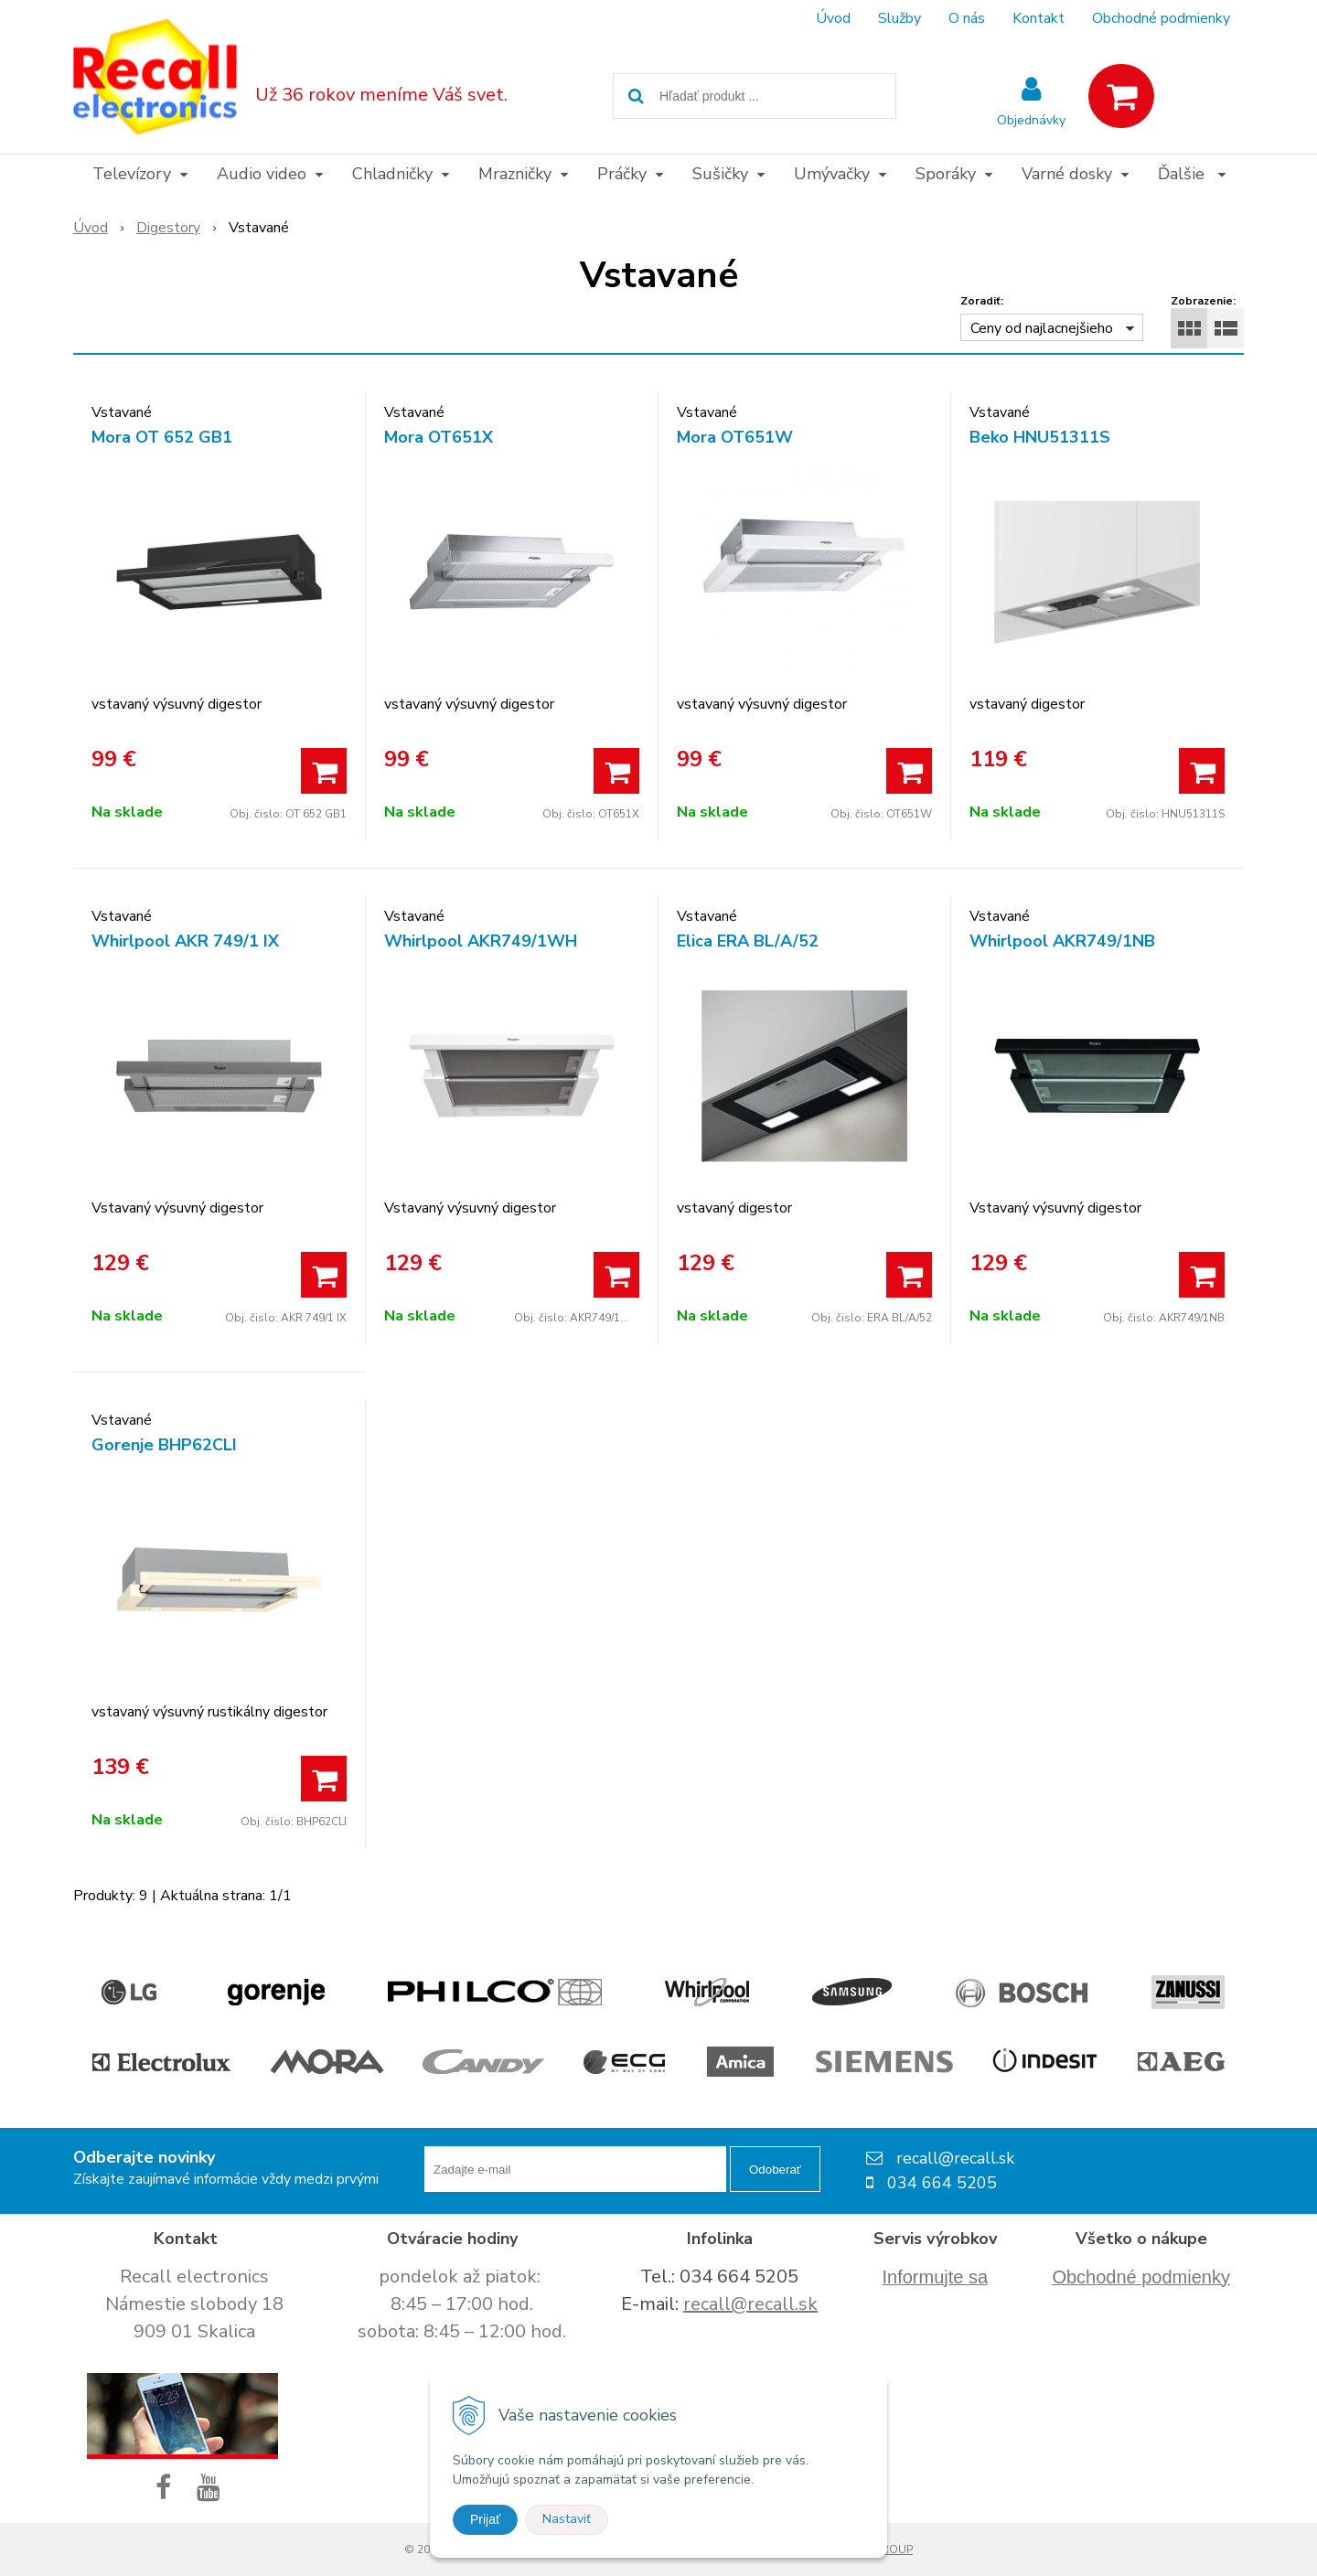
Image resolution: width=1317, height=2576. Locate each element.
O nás (966, 18)
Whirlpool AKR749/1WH (480, 941)
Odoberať (775, 2169)
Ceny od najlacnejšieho (1041, 328)
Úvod (833, 18)
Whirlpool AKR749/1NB (1062, 941)
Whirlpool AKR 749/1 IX (185, 941)
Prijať (485, 2519)
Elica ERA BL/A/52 (748, 941)
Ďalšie (1192, 174)
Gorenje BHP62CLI (164, 1445)
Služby (899, 18)
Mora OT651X (438, 437)
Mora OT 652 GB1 (161, 437)
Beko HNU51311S (1039, 437)
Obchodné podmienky (1161, 18)
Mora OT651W (735, 437)
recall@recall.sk (750, 2304)
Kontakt (1038, 18)
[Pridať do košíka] (324, 771)
